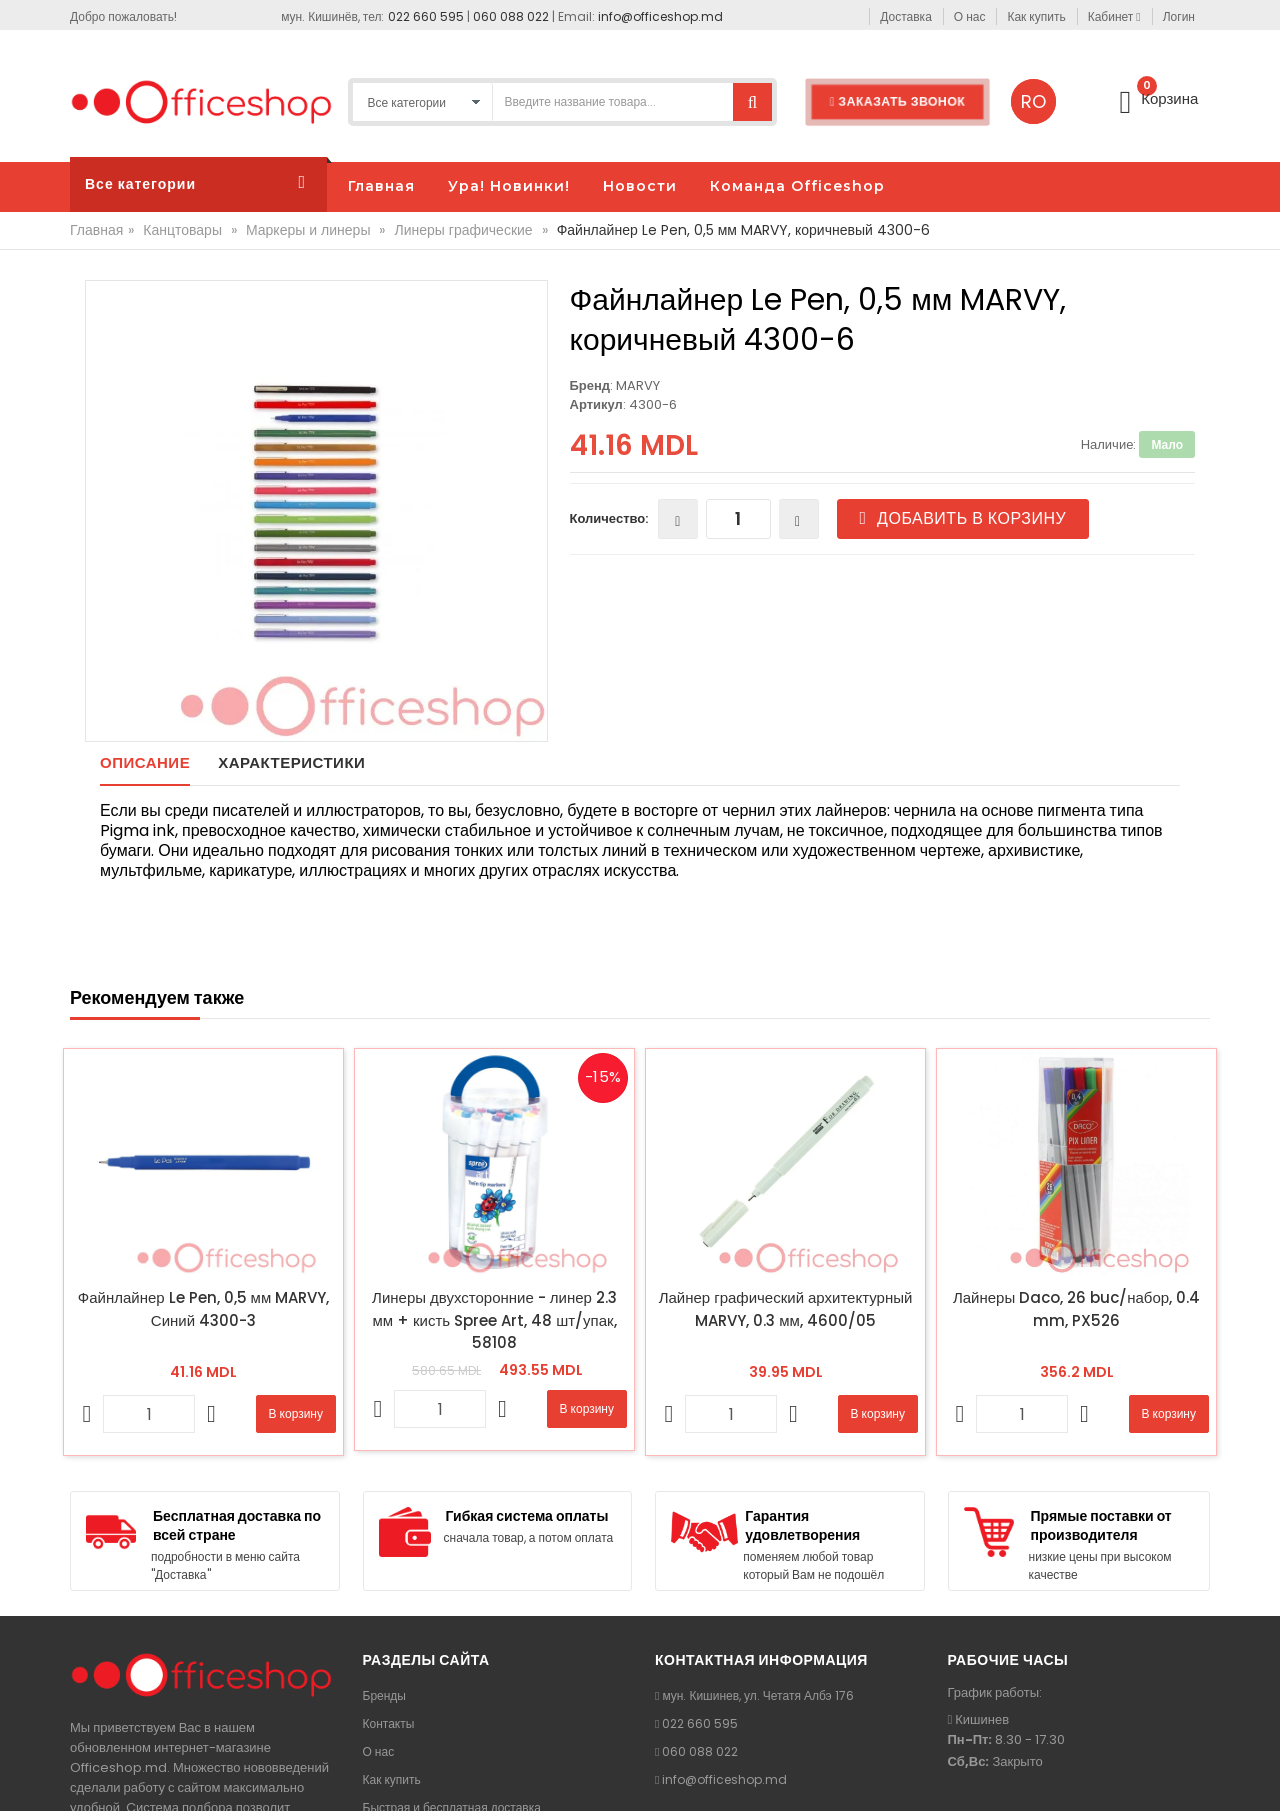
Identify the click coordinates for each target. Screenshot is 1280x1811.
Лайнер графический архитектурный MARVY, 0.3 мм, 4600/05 (786, 1309)
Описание (145, 762)
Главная (96, 230)
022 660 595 (426, 16)
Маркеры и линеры (308, 230)
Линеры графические (463, 230)
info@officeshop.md (660, 16)
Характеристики (291, 762)
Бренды (384, 1695)
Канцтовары (182, 230)
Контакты (389, 1723)
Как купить (392, 1779)
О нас (379, 1751)
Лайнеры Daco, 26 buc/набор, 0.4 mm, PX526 (1076, 1309)
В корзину (296, 1413)
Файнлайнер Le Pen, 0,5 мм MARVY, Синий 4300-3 (203, 1309)
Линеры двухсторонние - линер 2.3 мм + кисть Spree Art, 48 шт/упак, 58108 (494, 1320)
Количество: (609, 518)
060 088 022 (511, 16)
